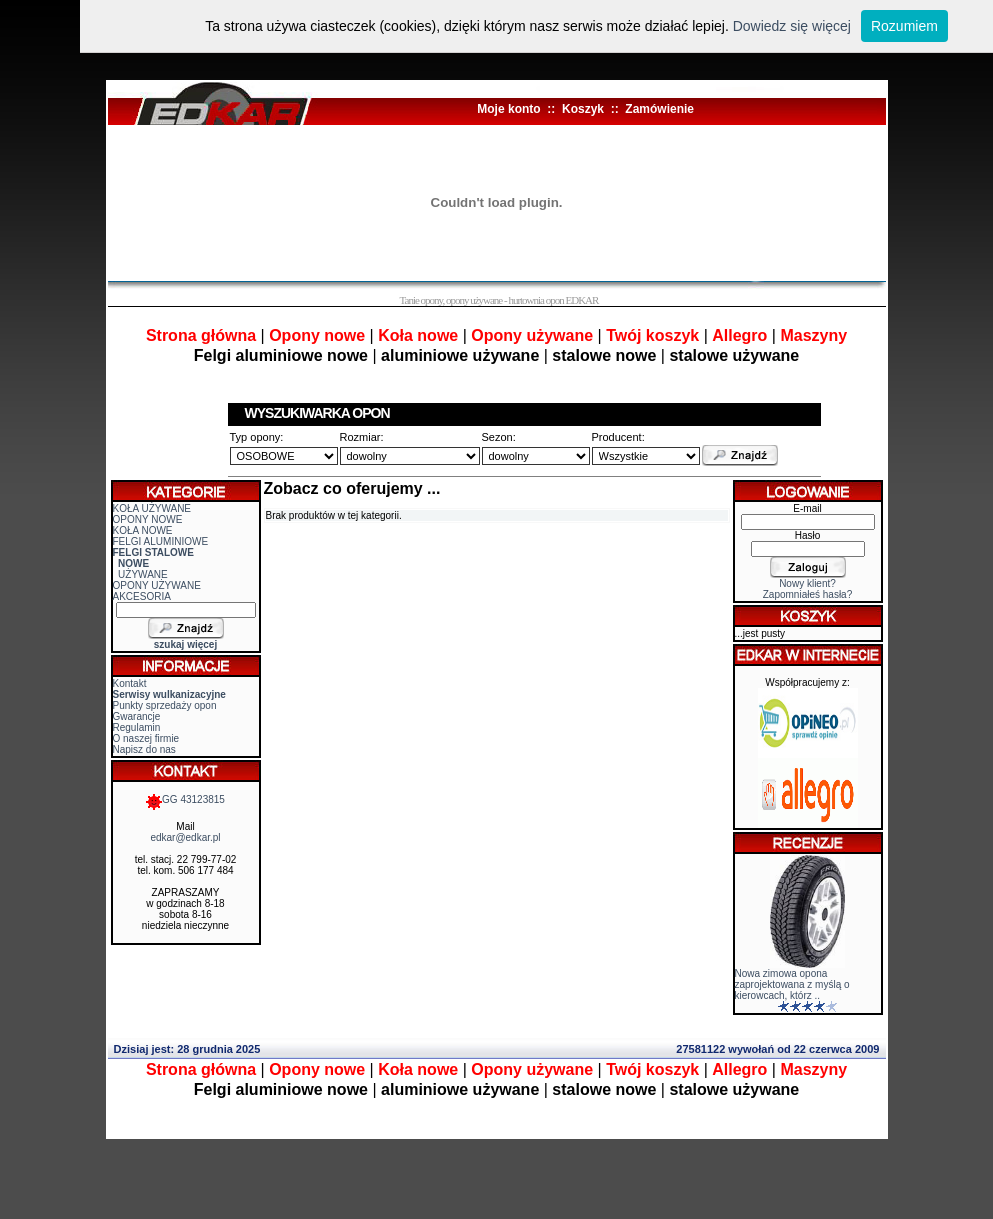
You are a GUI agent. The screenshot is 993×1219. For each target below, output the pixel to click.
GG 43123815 (185, 799)
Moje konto (508, 109)
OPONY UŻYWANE (157, 585)
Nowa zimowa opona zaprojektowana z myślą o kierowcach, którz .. (792, 984)
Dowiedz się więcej (792, 26)
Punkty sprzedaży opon (165, 705)
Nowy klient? (807, 583)
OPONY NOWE (148, 519)
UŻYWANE (143, 574)
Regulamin (137, 727)
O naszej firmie (146, 738)
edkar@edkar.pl (185, 837)
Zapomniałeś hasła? (808, 594)
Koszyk (583, 109)
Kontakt (130, 683)
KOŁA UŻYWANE (152, 508)
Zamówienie (659, 109)
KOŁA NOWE (143, 530)
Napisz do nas (144, 749)
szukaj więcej (185, 644)
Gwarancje (137, 716)
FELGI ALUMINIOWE (161, 541)
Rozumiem (904, 26)
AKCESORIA (142, 596)
